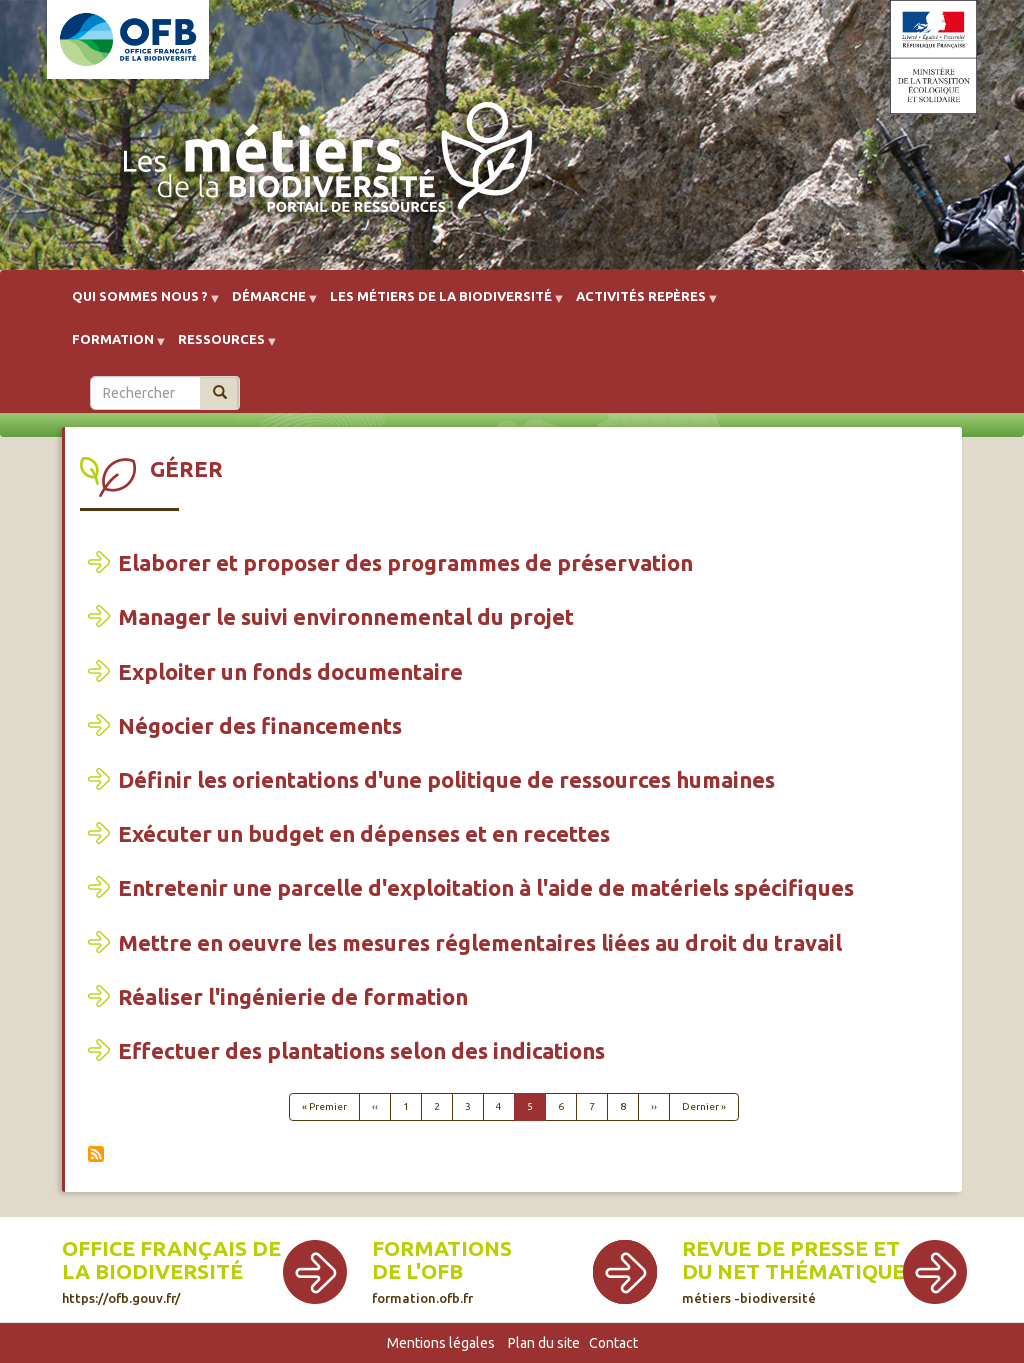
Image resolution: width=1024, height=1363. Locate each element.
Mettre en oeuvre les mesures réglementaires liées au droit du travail (480, 942)
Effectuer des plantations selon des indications (361, 1050)
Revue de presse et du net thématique (793, 1270)
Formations (442, 1248)
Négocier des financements (260, 725)
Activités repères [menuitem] (641, 303)
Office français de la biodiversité (171, 1270)
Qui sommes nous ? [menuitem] (140, 303)
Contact (613, 1343)
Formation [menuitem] (113, 346)
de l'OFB (417, 1271)
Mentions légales (441, 1343)
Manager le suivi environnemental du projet (346, 616)
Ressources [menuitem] (221, 346)
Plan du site (544, 1343)
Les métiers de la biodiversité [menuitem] (441, 303)
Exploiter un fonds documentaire (290, 671)
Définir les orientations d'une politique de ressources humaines (446, 779)
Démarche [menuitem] (269, 303)
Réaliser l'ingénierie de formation (293, 996)
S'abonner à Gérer (96, 1154)
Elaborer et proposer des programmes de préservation (405, 562)
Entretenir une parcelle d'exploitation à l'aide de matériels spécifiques (486, 887)
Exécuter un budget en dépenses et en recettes (364, 833)
